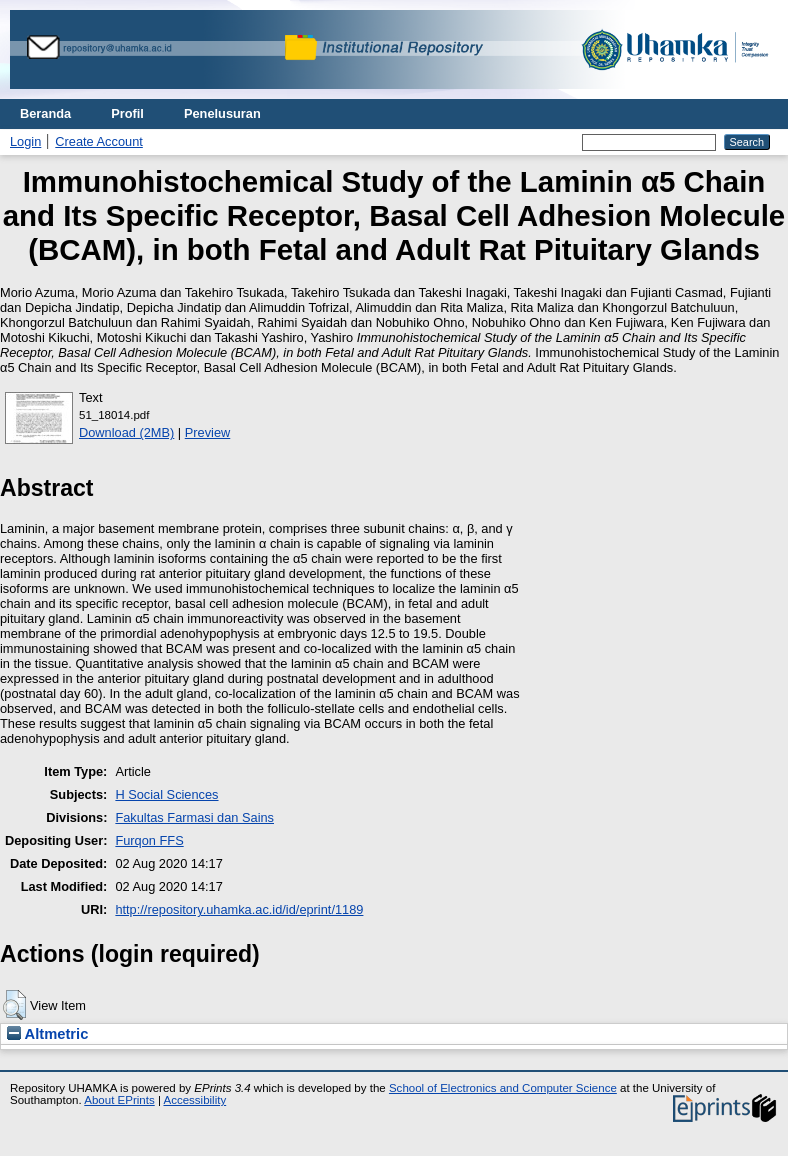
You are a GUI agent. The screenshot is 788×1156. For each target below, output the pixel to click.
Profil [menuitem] (127, 113)
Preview (208, 432)
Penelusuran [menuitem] (222, 113)
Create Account (99, 141)
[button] (14, 1005)
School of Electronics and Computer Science (503, 1088)
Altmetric (47, 1034)
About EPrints (119, 1100)
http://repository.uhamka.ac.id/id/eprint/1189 (239, 909)
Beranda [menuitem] (45, 113)
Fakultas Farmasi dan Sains (194, 817)
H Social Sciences (166, 794)
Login (25, 141)
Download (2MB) (126, 432)
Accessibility (194, 1100)
